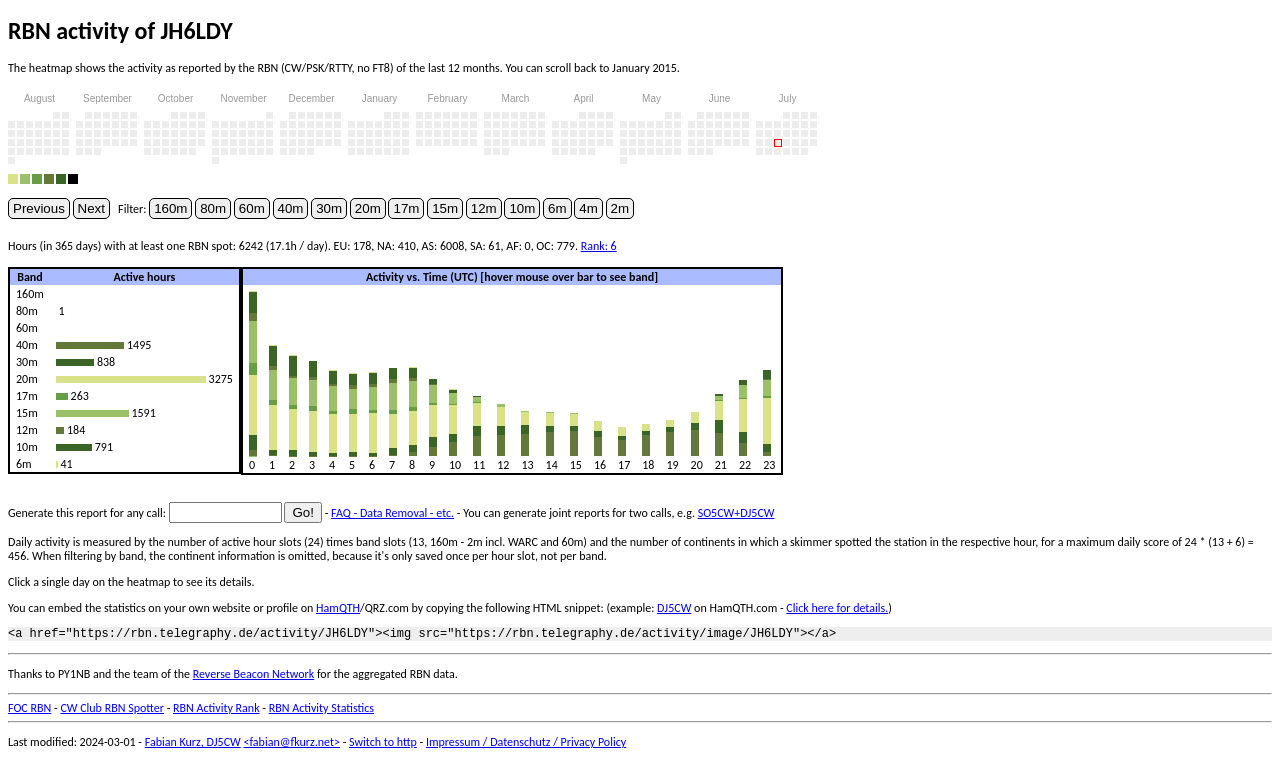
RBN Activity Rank (216, 711)
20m (368, 208)
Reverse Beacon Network (254, 677)
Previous (39, 208)
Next (91, 208)
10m (522, 208)
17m (406, 208)
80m (213, 208)
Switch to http (383, 745)
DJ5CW (674, 608)
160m (170, 208)
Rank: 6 (599, 246)
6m (557, 208)
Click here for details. (837, 608)
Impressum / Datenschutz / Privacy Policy (526, 745)
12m (484, 208)
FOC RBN (29, 711)
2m (620, 208)
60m (252, 208)
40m (291, 208)
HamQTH (338, 608)
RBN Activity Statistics (321, 711)
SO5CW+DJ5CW (736, 513)
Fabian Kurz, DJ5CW (193, 745)
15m (445, 208)
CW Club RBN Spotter (112, 711)
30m (329, 208)
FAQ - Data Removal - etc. (392, 513)
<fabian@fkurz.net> (291, 745)
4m (588, 208)
